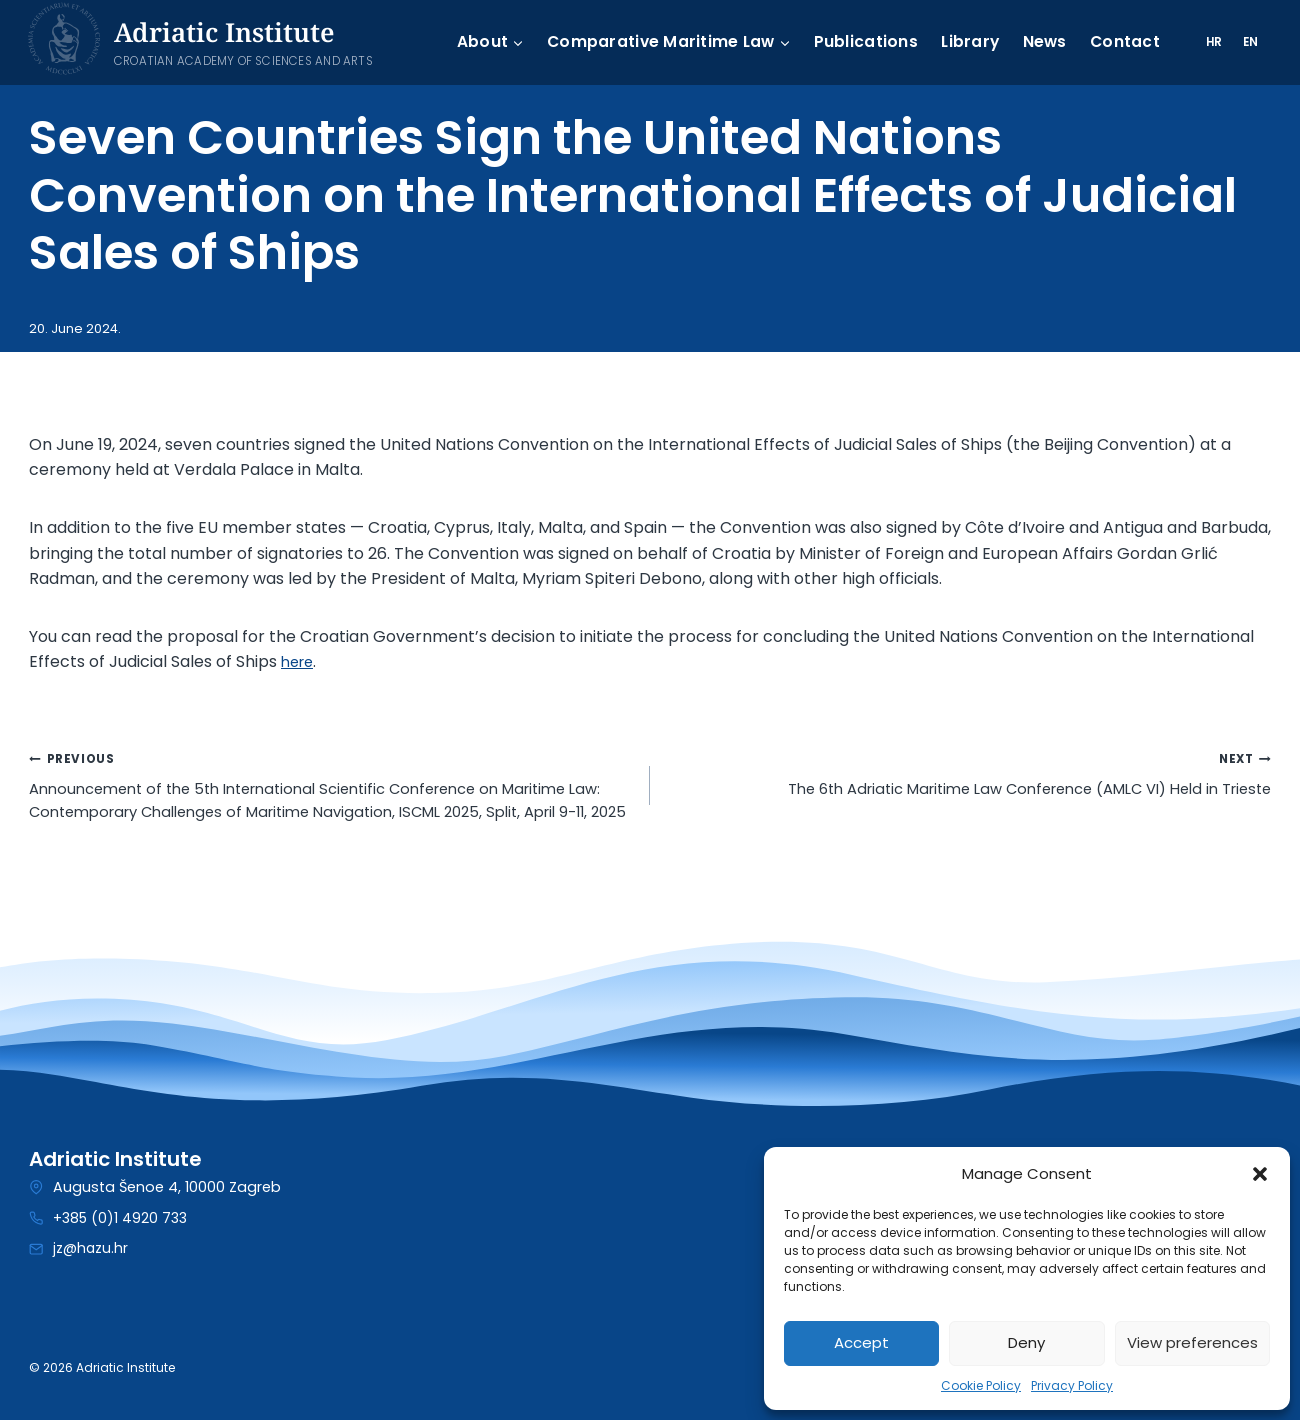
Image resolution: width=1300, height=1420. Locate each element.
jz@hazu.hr (91, 1249)
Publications (857, 42)
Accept (861, 1342)
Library (963, 42)
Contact (1121, 42)
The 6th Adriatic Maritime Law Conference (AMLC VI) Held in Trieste (968, 776)
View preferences (1192, 1342)
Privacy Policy (1072, 1385)
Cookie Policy (981, 1385)
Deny (1026, 1342)
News (1039, 42)
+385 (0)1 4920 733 (121, 1218)
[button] (1260, 1174)
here (299, 661)
